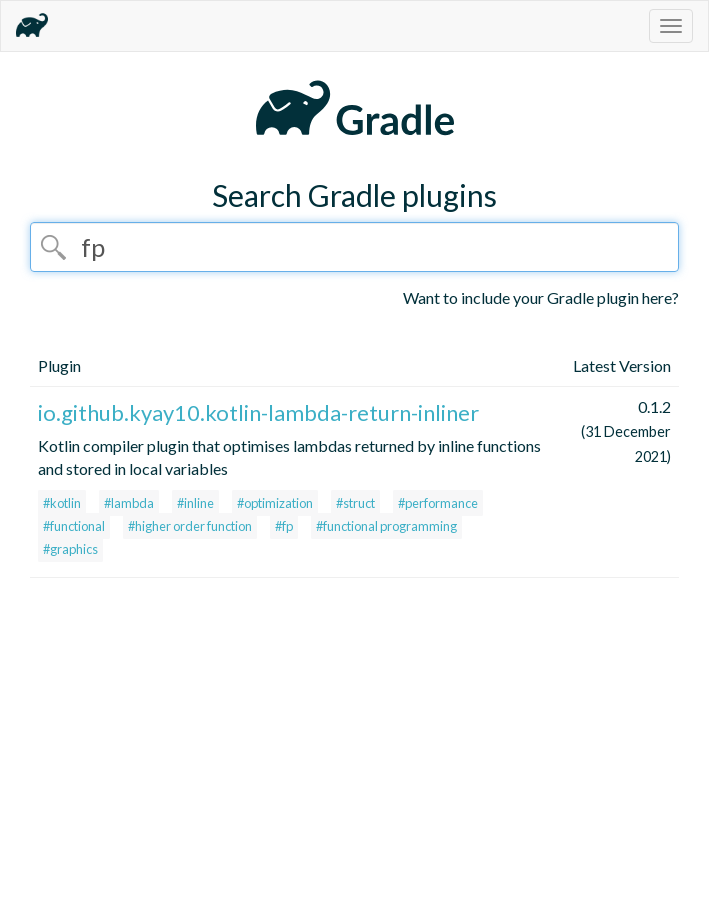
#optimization (275, 503)
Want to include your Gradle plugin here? (541, 297)
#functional (74, 526)
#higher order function (190, 526)
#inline (195, 503)
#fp (284, 526)
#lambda (129, 503)
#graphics (70, 549)
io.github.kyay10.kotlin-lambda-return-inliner (258, 412)
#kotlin (62, 503)
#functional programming (386, 526)
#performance (438, 503)
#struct (355, 503)
